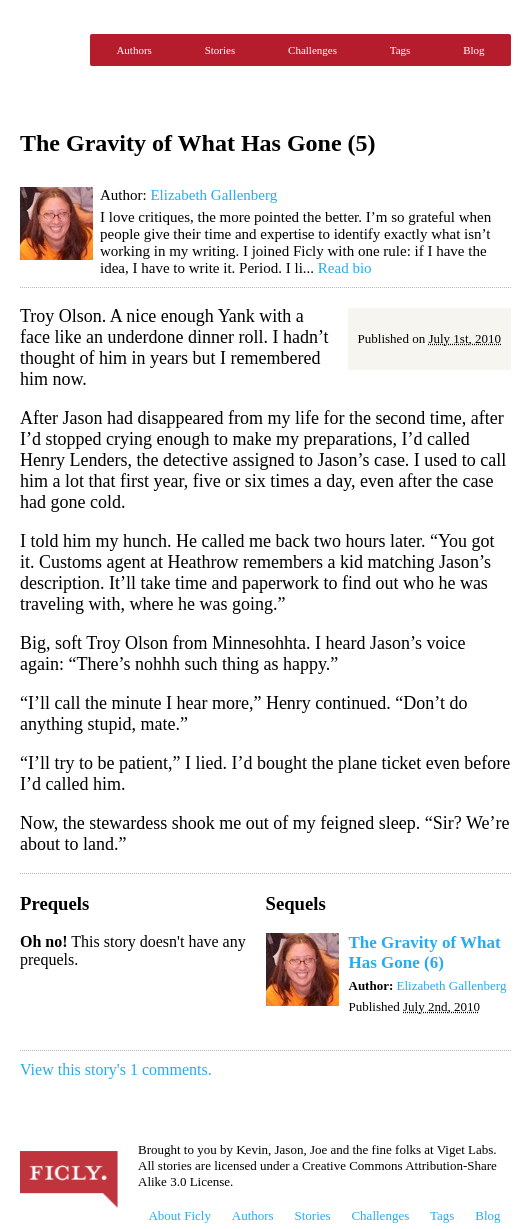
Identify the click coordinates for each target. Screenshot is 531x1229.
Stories (220, 50)
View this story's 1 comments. (116, 1069)
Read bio (345, 268)
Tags (400, 50)
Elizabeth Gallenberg (213, 195)
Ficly (50, 50)
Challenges (312, 50)
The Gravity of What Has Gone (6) (425, 952)
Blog (473, 50)
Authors (133, 50)
